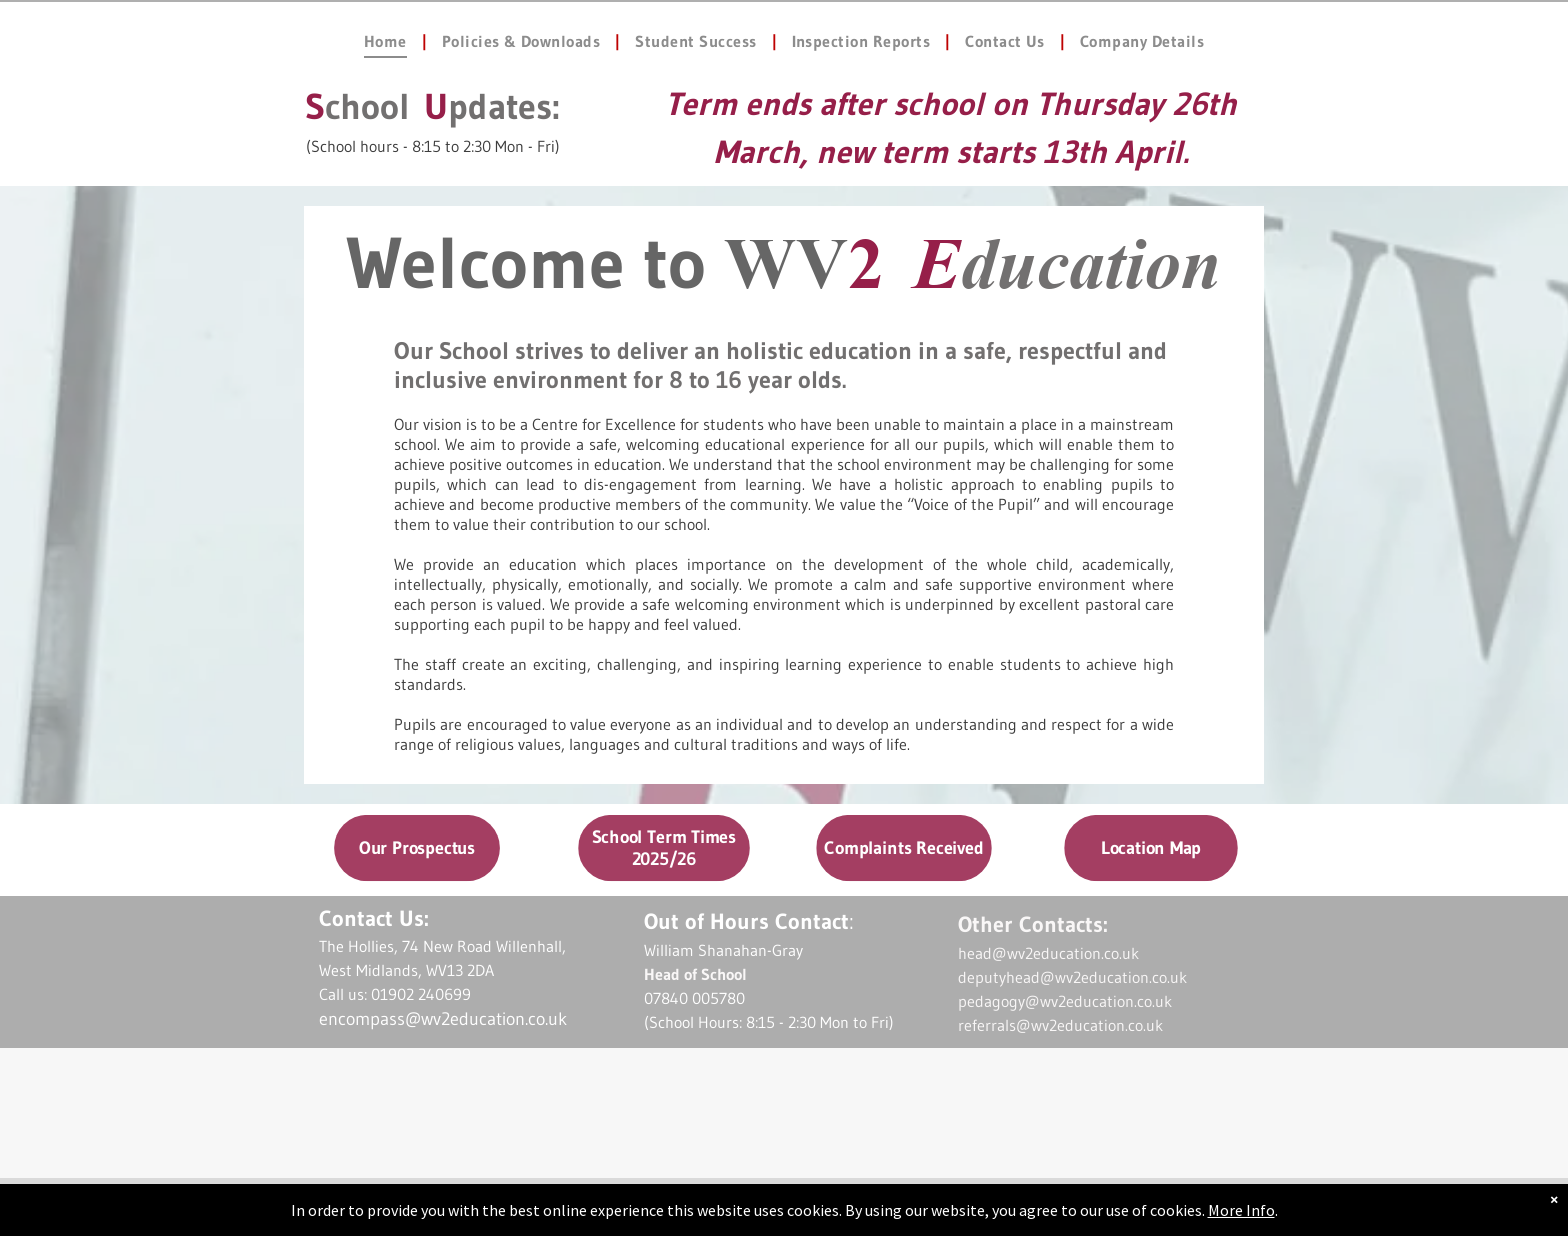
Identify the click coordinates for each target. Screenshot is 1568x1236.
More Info (1241, 1210)
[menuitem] (388, 41)
